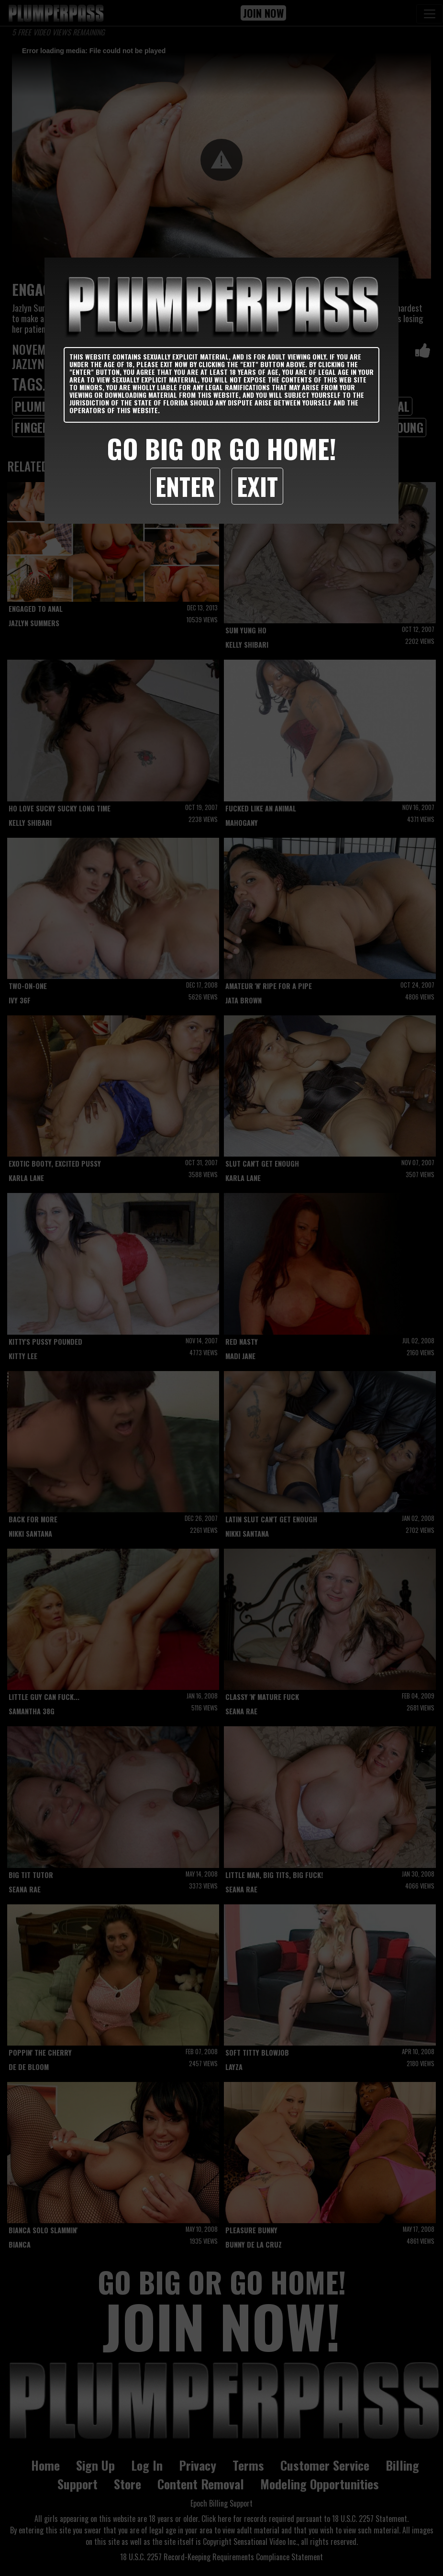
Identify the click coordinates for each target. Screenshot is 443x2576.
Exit (257, 486)
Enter (185, 486)
